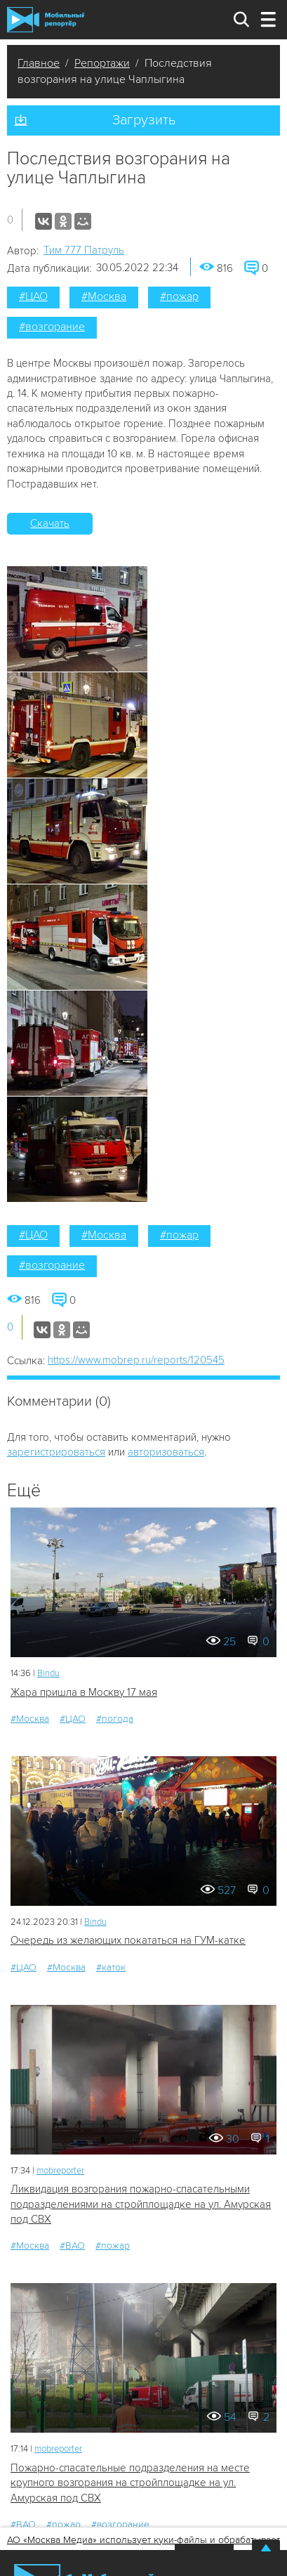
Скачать (49, 523)
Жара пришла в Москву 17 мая (84, 1692)
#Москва (103, 296)
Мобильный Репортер (45, 19)
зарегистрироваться (56, 1452)
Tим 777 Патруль (84, 250)
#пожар (179, 296)
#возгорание (52, 327)
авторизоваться (166, 1452)
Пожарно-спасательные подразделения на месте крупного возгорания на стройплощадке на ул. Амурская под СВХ (130, 2482)
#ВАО (72, 2245)
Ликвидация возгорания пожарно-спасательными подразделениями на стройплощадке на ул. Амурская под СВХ (141, 2204)
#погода (114, 1719)
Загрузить (143, 120)
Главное (39, 63)
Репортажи (102, 63)
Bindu (48, 1673)
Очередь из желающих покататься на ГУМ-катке (128, 1940)
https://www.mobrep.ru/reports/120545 (136, 1360)
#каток (111, 1967)
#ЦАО (33, 296)
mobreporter (60, 2170)
